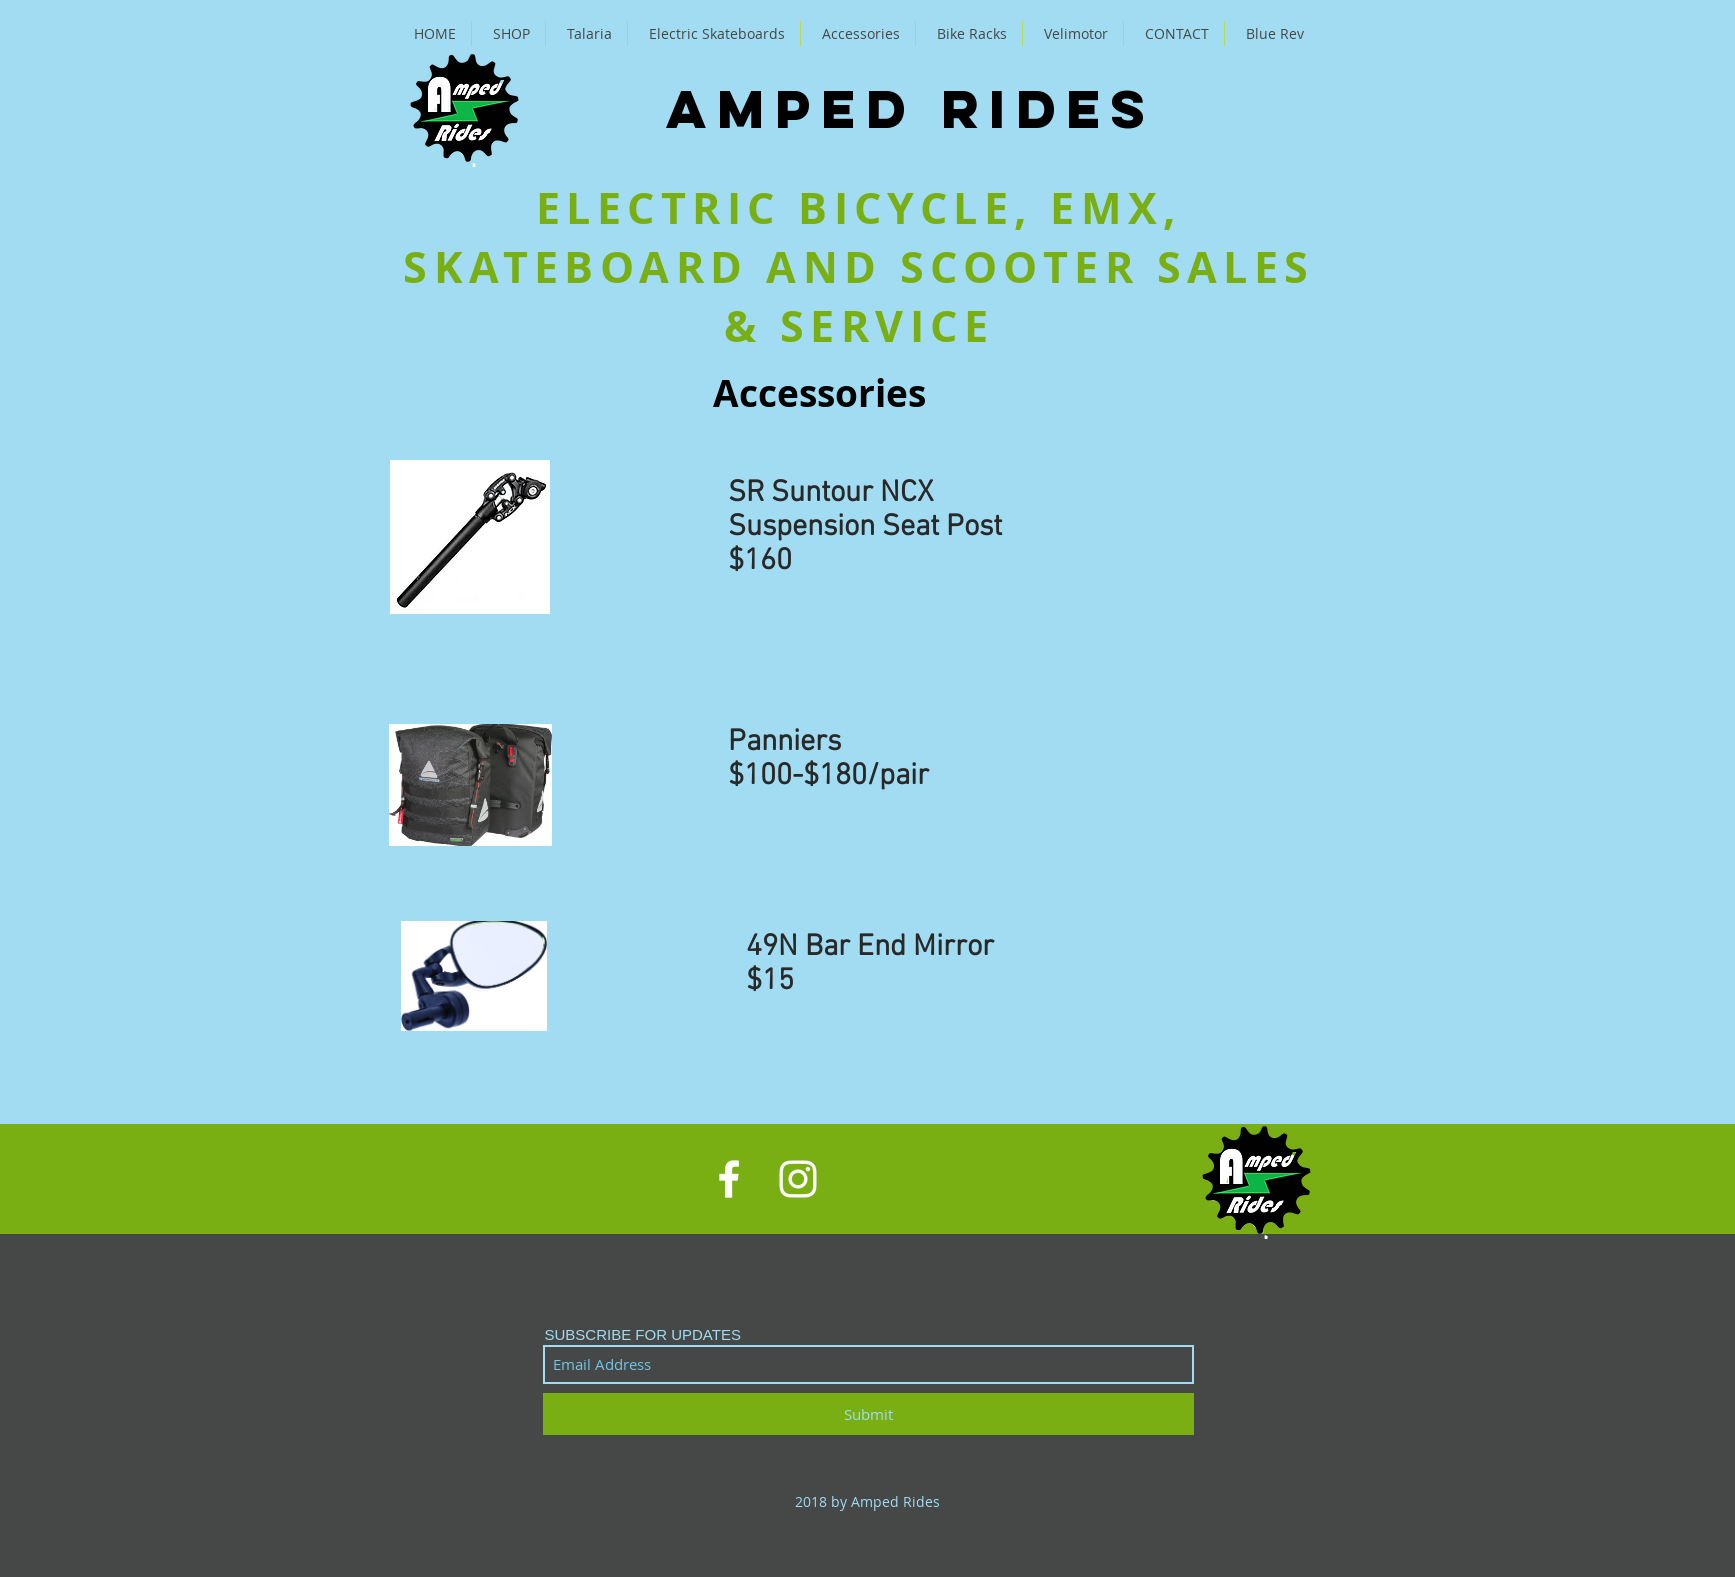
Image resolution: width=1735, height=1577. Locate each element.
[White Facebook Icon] (729, 1179)
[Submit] (868, 1414)
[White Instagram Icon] (798, 1179)
